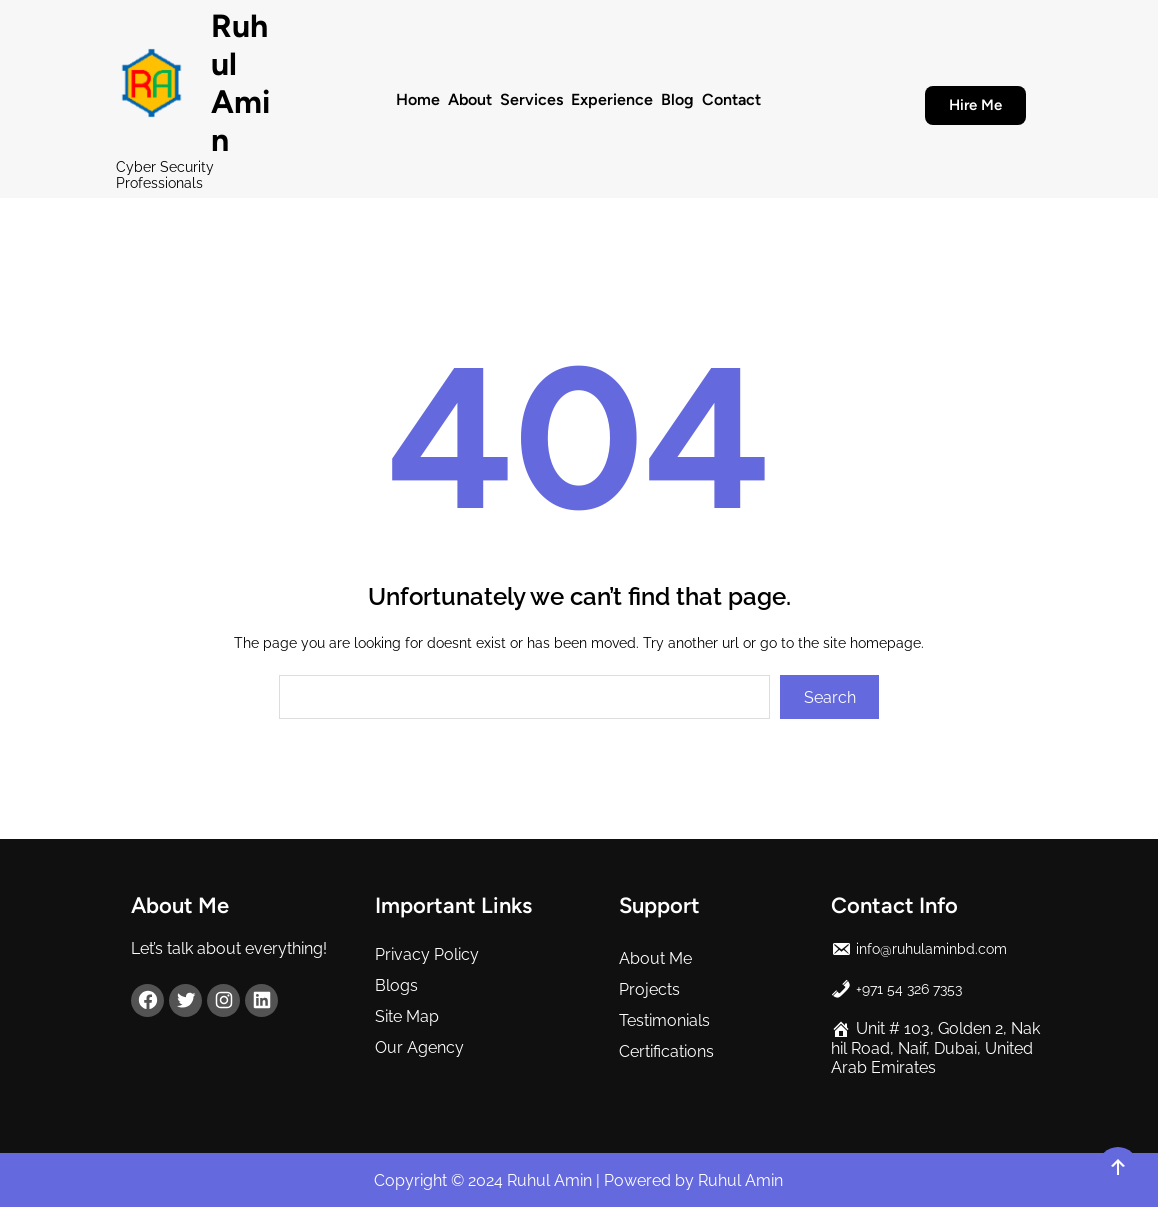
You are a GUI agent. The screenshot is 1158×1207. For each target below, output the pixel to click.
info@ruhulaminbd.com (931, 949)
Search (830, 697)
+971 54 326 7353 (909, 989)
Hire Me (975, 105)
